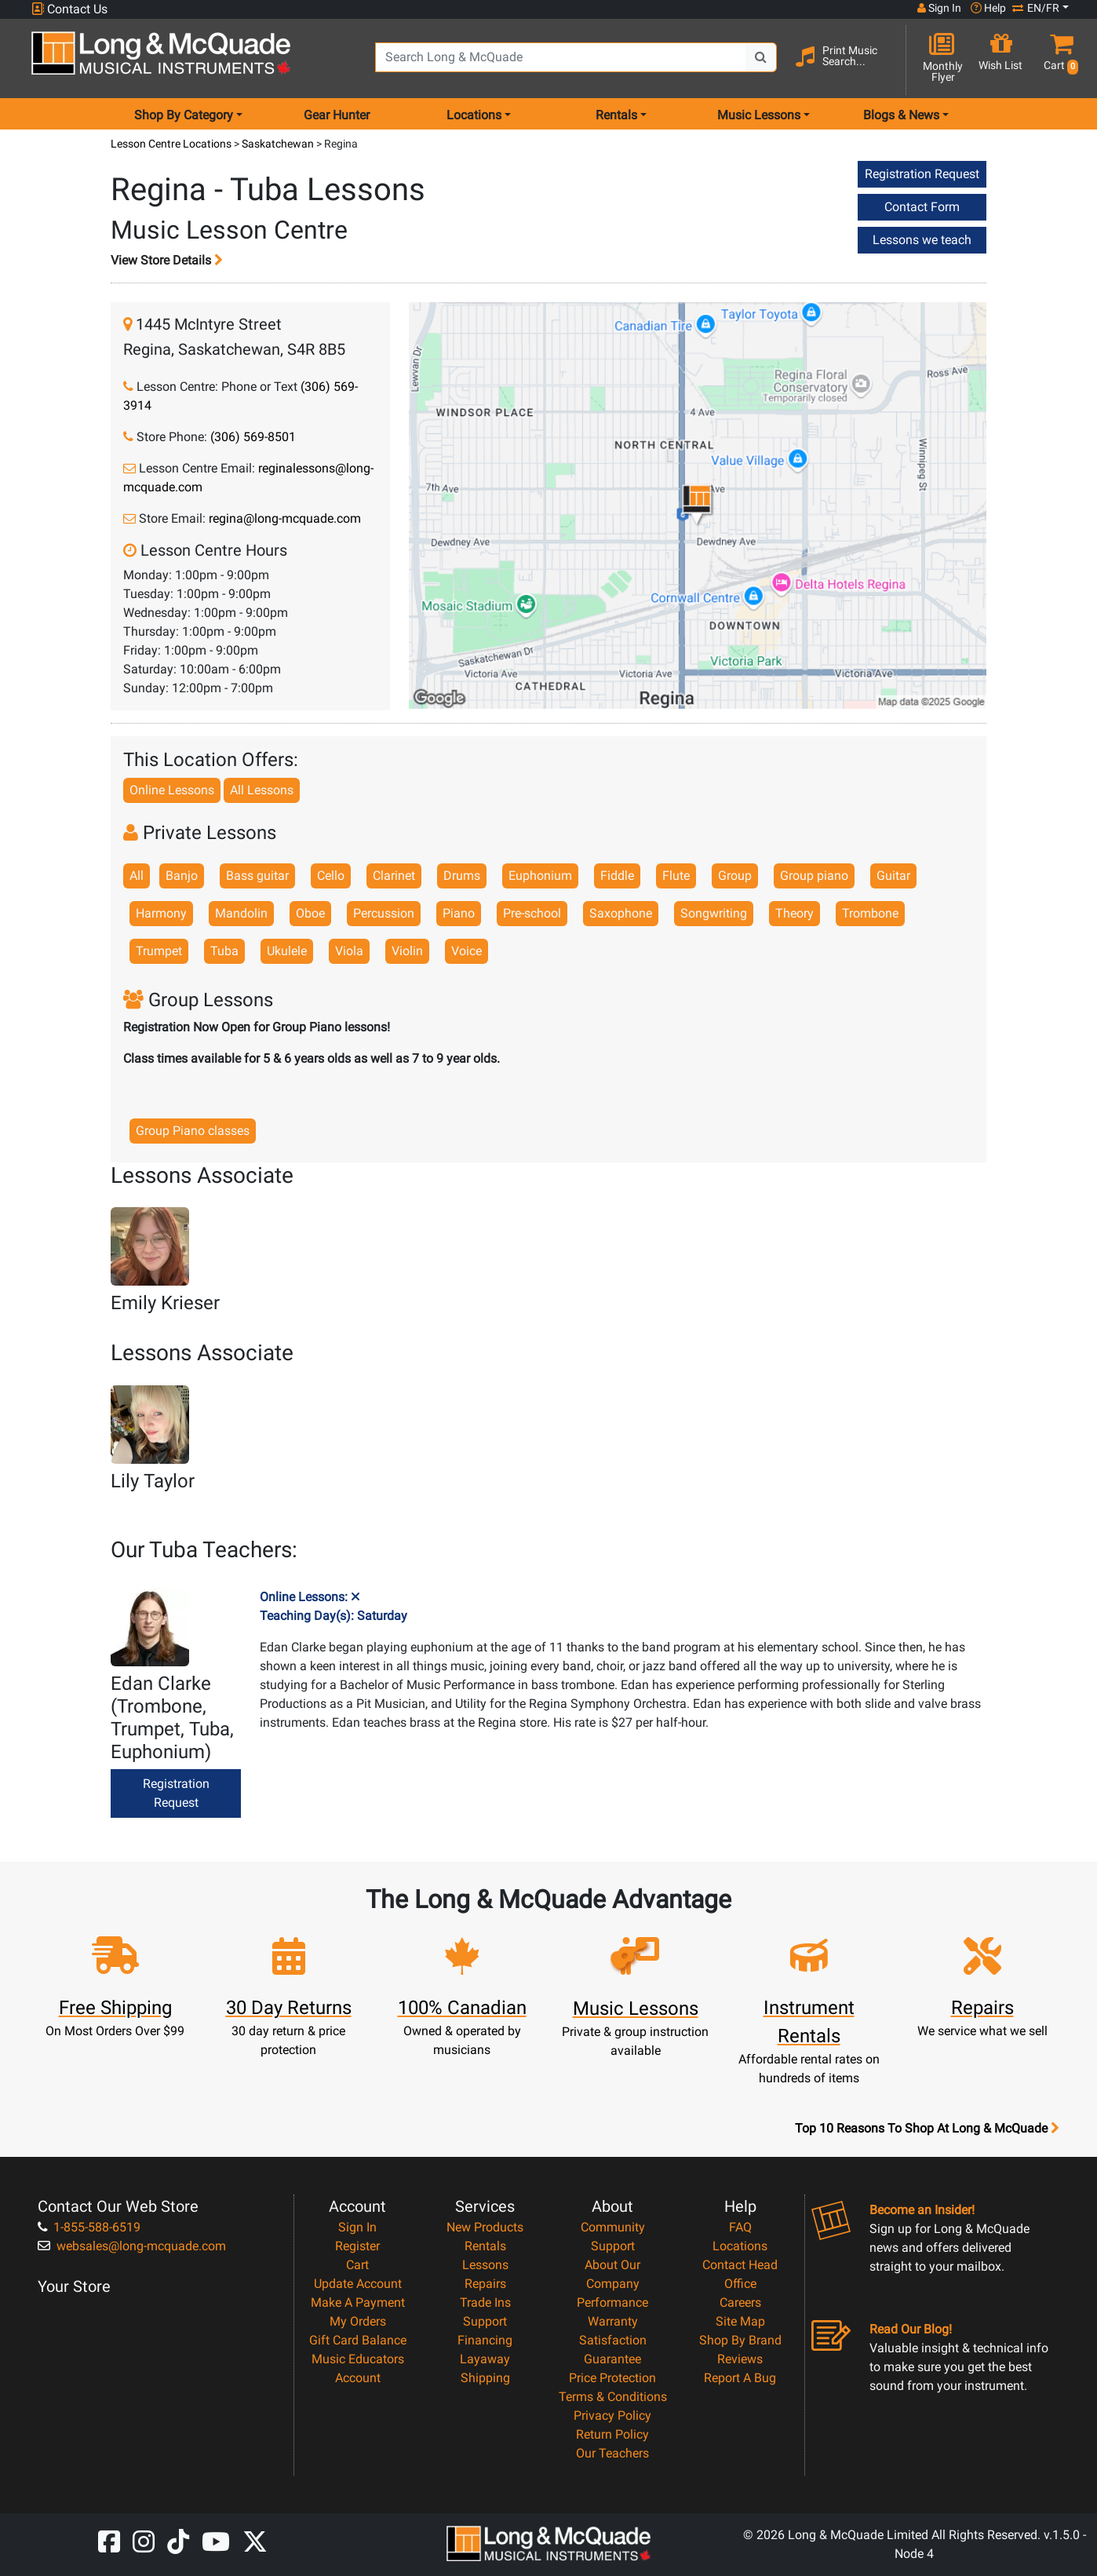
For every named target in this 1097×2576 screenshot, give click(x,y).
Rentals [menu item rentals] (616, 115)
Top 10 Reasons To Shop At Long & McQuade (926, 2128)
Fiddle (617, 875)
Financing (484, 2340)
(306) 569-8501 (253, 436)
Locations (740, 2245)
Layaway (485, 2359)
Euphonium (540, 875)
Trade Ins (485, 2302)
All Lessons (261, 790)
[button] (1057, 59)
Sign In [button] (939, 8)
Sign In (357, 2227)
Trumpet (159, 950)
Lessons (485, 2264)
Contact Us (69, 9)
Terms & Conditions (613, 2396)
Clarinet (394, 875)
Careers (740, 2302)
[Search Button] (761, 57)
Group (735, 875)
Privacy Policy (612, 2415)
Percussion (383, 913)
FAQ (740, 2227)
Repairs (485, 2283)
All (136, 875)
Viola (349, 950)
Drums (461, 875)
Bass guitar (257, 875)
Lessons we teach (922, 239)
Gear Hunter (337, 115)
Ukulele (287, 950)
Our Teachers (612, 2453)
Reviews (740, 2359)
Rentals (485, 2245)
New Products (484, 2227)
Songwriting (713, 913)
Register (357, 2245)
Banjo (182, 875)
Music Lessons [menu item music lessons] (758, 115)
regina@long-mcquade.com (285, 518)
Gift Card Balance (357, 2340)
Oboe (310, 913)
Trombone (870, 913)
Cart (357, 2264)
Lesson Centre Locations (172, 143)
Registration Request (922, 173)
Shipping (485, 2377)
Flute (676, 875)
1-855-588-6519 (89, 2227)
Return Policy (612, 2434)
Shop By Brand (740, 2340)
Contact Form (922, 206)
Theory (794, 913)
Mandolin (241, 913)
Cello (330, 875)
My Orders (358, 2321)
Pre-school (532, 913)
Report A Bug (740, 2377)
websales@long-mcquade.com (132, 2245)
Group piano (814, 875)
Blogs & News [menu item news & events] (901, 115)
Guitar (893, 875)
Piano (459, 913)
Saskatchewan (279, 143)
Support (485, 2321)
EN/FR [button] (1035, 8)
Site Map (740, 2321)
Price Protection (612, 2377)
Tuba (224, 950)
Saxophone (620, 913)
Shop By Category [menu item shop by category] (183, 115)
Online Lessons (171, 790)
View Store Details (167, 260)
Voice (466, 950)
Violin (407, 950)
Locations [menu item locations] (473, 115)
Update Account (358, 2283)
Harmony (161, 913)
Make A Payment (358, 2302)
